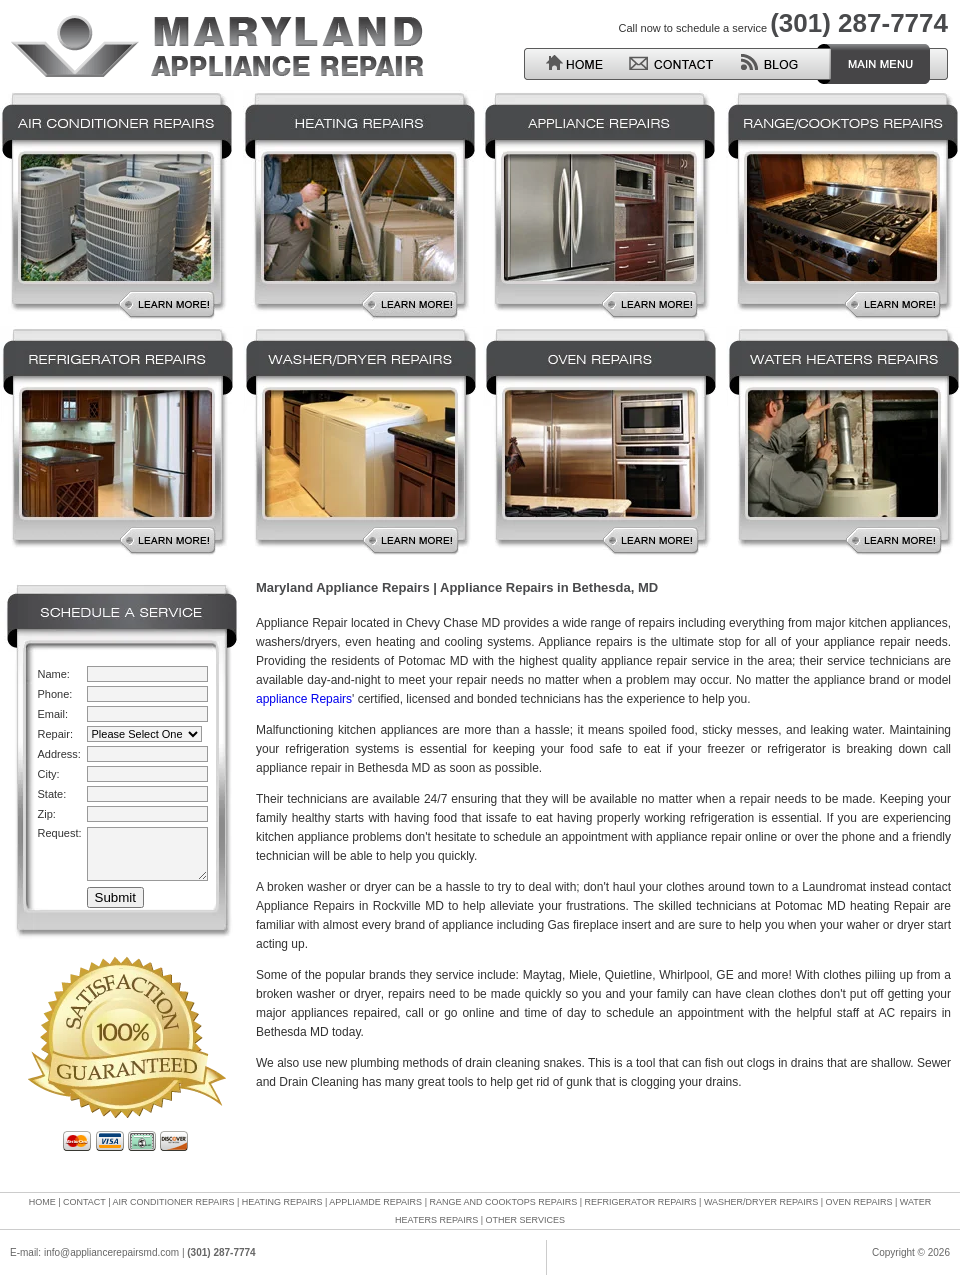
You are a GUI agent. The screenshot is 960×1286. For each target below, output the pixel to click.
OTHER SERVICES (525, 1220)
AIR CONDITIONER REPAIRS (174, 1202)
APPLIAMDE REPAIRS (375, 1202)
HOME (42, 1202)
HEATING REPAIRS (282, 1202)
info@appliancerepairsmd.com (111, 1252)
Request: (60, 833)
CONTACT (84, 1202)
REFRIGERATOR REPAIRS (641, 1202)
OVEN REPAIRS (859, 1202)
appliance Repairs (304, 699)
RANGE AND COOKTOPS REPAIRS (503, 1202)
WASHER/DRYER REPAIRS (761, 1202)
